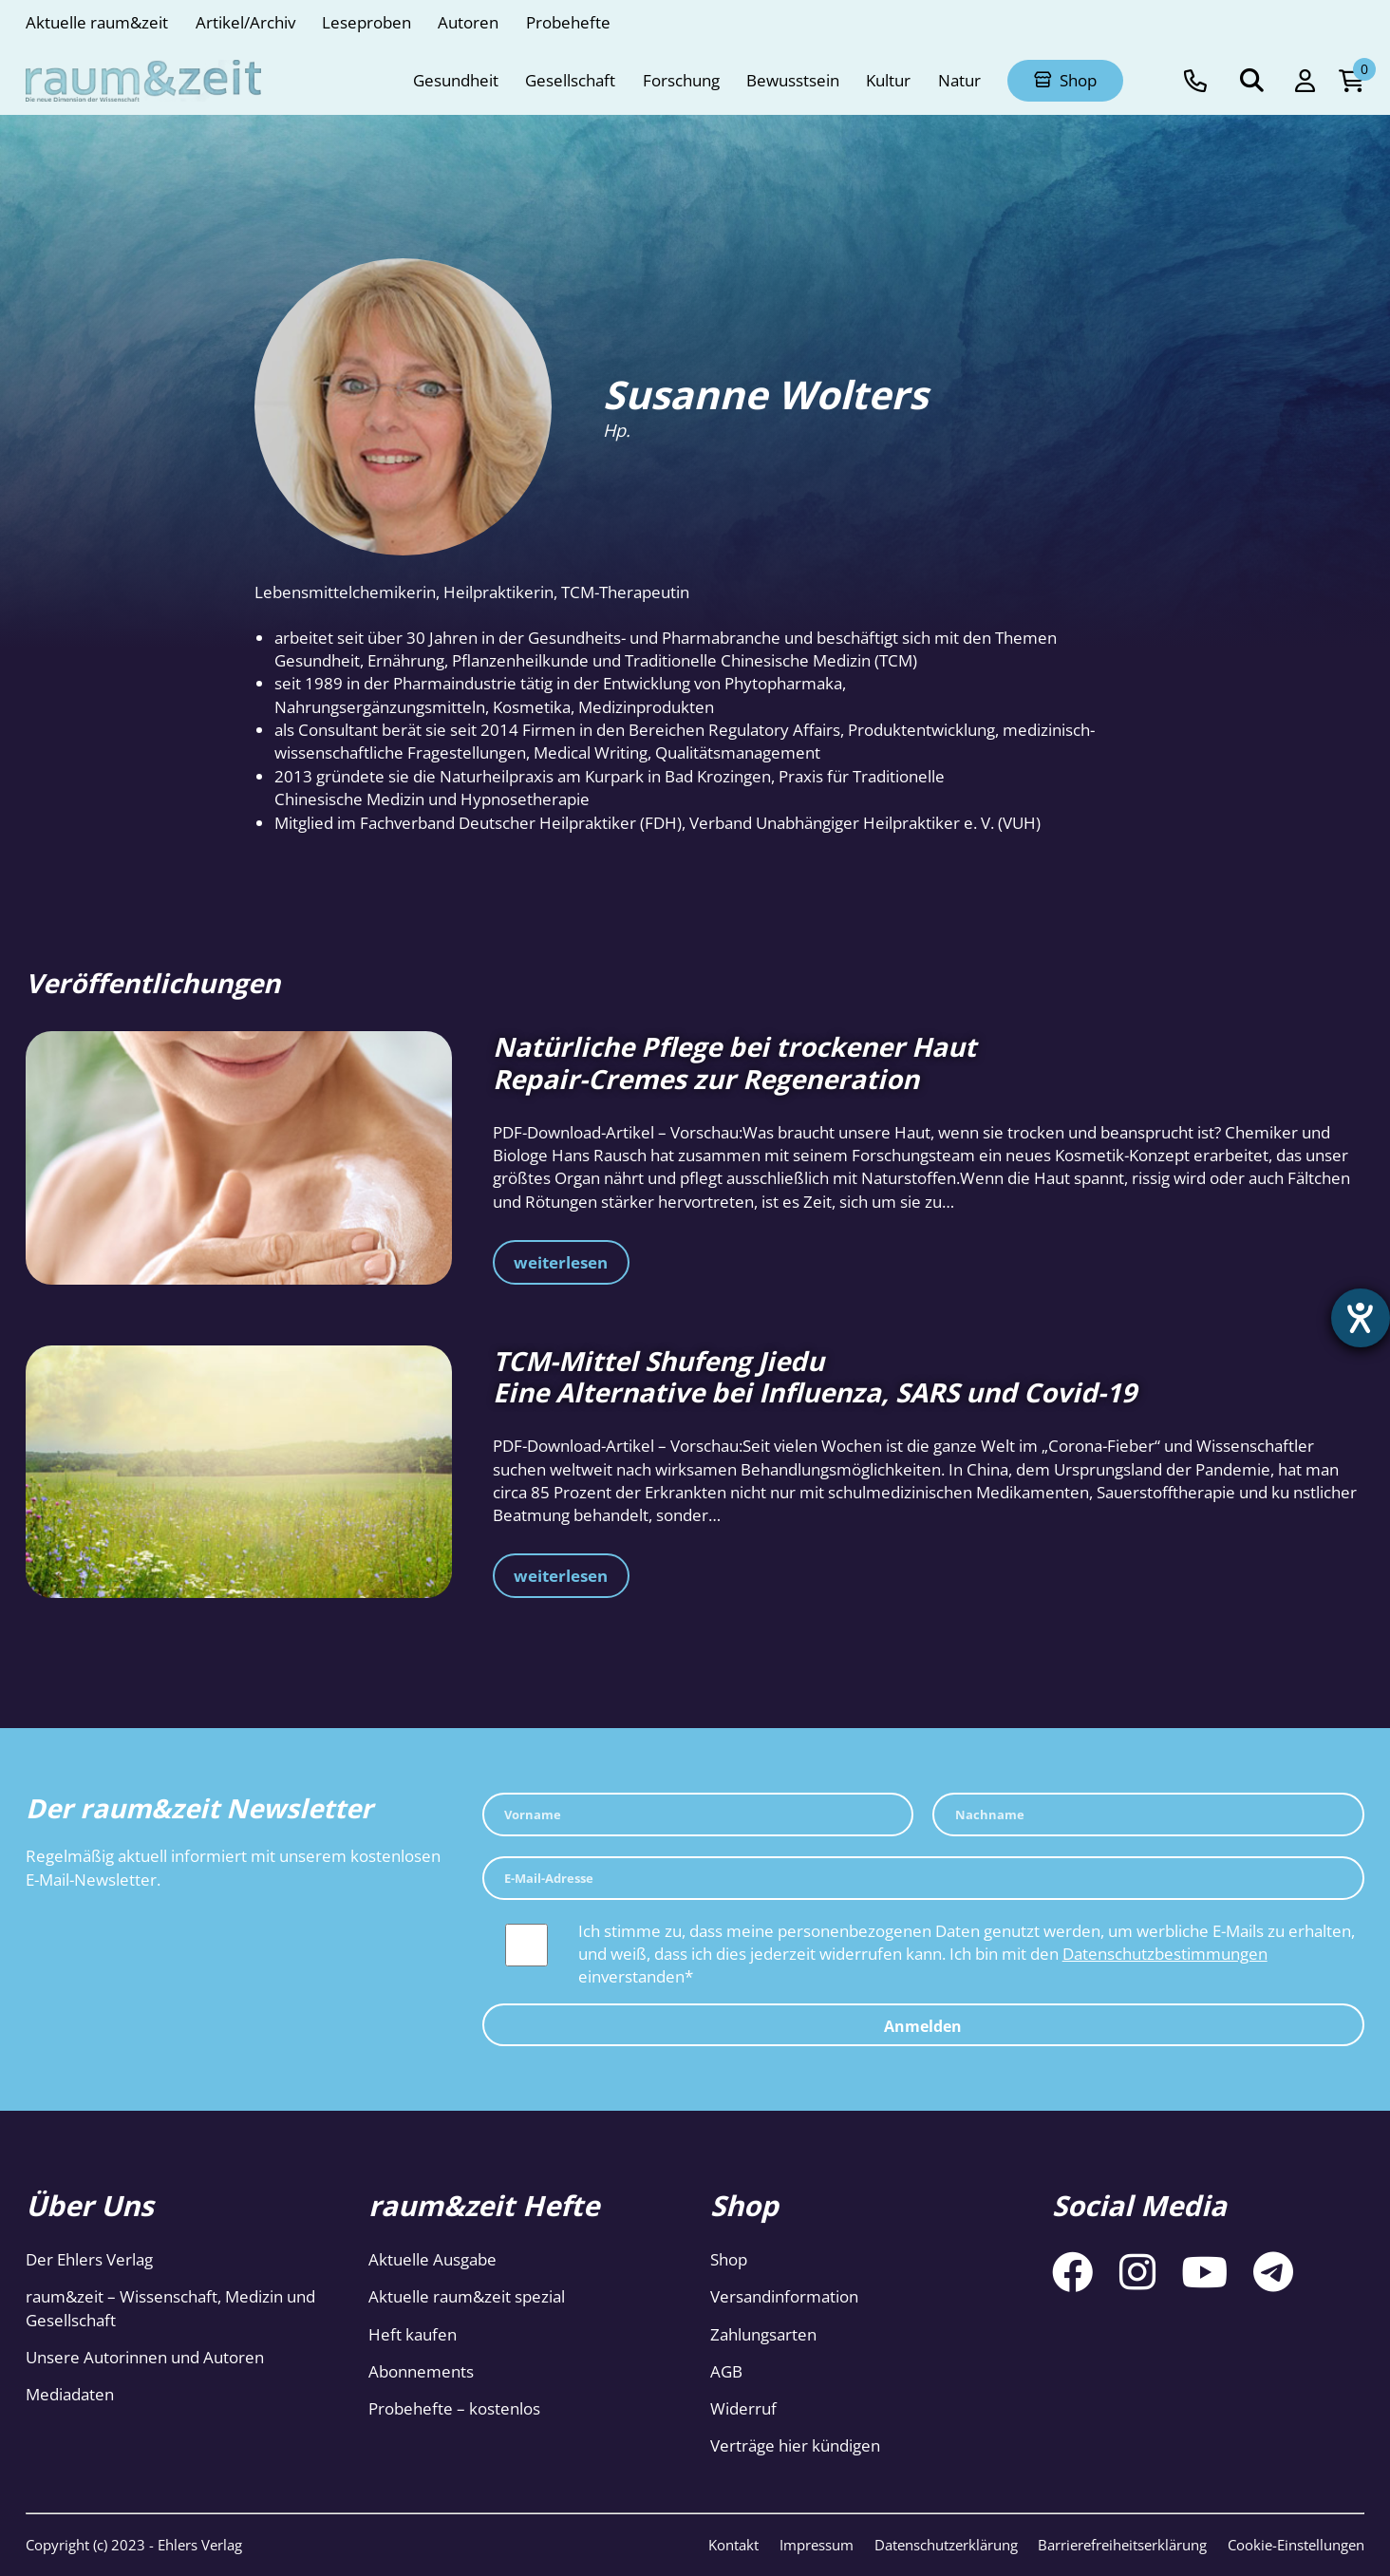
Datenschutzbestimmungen (1165, 1954)
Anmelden (923, 2026)
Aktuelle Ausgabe (432, 2259)
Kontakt (733, 2544)
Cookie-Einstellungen (1296, 2544)
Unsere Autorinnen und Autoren (145, 2357)
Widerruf (743, 2408)
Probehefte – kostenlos (454, 2408)
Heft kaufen (412, 2334)
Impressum (817, 2544)
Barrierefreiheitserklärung (1122, 2544)
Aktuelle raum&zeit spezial (466, 2296)
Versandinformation (784, 2296)
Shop (728, 2259)
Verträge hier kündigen (795, 2445)
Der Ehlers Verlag (89, 2259)
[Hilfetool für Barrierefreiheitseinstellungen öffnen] (1358, 1319)
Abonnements (421, 2371)
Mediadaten (70, 2394)
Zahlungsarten (763, 2334)
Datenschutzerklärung (946, 2544)
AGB (726, 2371)
